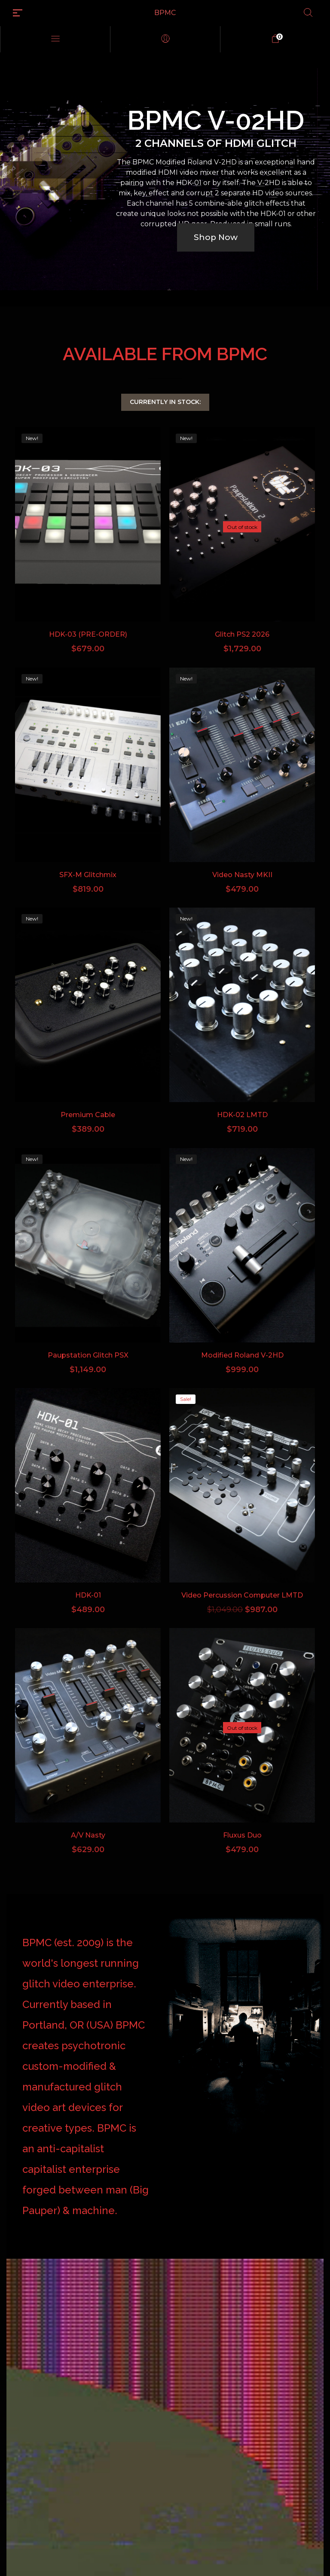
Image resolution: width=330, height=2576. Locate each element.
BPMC (165, 13)
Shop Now (216, 237)
